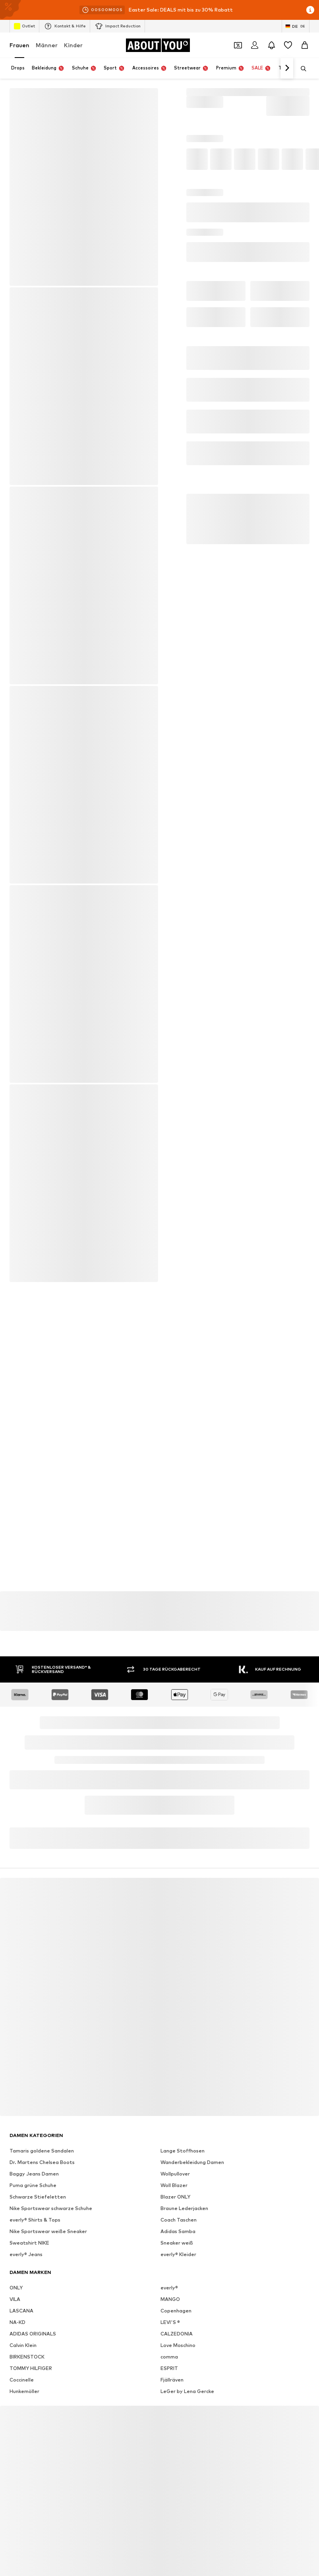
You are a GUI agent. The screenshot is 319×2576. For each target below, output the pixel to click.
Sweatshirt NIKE (29, 2243)
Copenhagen (175, 2311)
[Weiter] (286, 68)
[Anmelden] (254, 45)
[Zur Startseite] (157, 45)
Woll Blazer (174, 2185)
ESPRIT (169, 2368)
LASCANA (21, 2311)
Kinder (73, 45)
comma (169, 2357)
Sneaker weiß (176, 2243)
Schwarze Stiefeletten (38, 2197)
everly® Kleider (178, 2254)
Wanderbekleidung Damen (192, 2162)
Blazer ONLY (175, 2197)
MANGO (170, 2299)
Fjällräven (172, 2380)
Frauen (19, 45)
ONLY (16, 2288)
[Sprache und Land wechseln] (295, 26)
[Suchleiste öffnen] (300, 68)
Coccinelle (22, 2380)
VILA (15, 2299)
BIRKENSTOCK (27, 2357)
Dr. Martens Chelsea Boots (42, 2162)
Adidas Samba (177, 2231)
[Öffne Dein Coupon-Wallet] (238, 45)
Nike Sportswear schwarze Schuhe (51, 2208)
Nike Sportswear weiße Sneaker (48, 2231)
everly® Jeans (26, 2254)
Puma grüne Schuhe (33, 2185)
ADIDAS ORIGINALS (33, 2334)
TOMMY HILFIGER (31, 2368)
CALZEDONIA (176, 2334)
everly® (169, 2288)
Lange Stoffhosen (182, 2151)
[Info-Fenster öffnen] (310, 10)
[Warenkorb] (304, 45)
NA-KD (17, 2322)
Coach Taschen (178, 2220)
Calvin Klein (23, 2345)
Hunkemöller (24, 2391)
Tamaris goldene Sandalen (42, 2151)
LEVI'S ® (170, 2322)
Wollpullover (175, 2174)
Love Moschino (177, 2345)
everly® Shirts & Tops (35, 2220)
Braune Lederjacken (184, 2208)
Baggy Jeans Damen (34, 2174)
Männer (47, 45)
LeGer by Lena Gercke (187, 2391)
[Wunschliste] (288, 45)
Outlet (24, 26)
